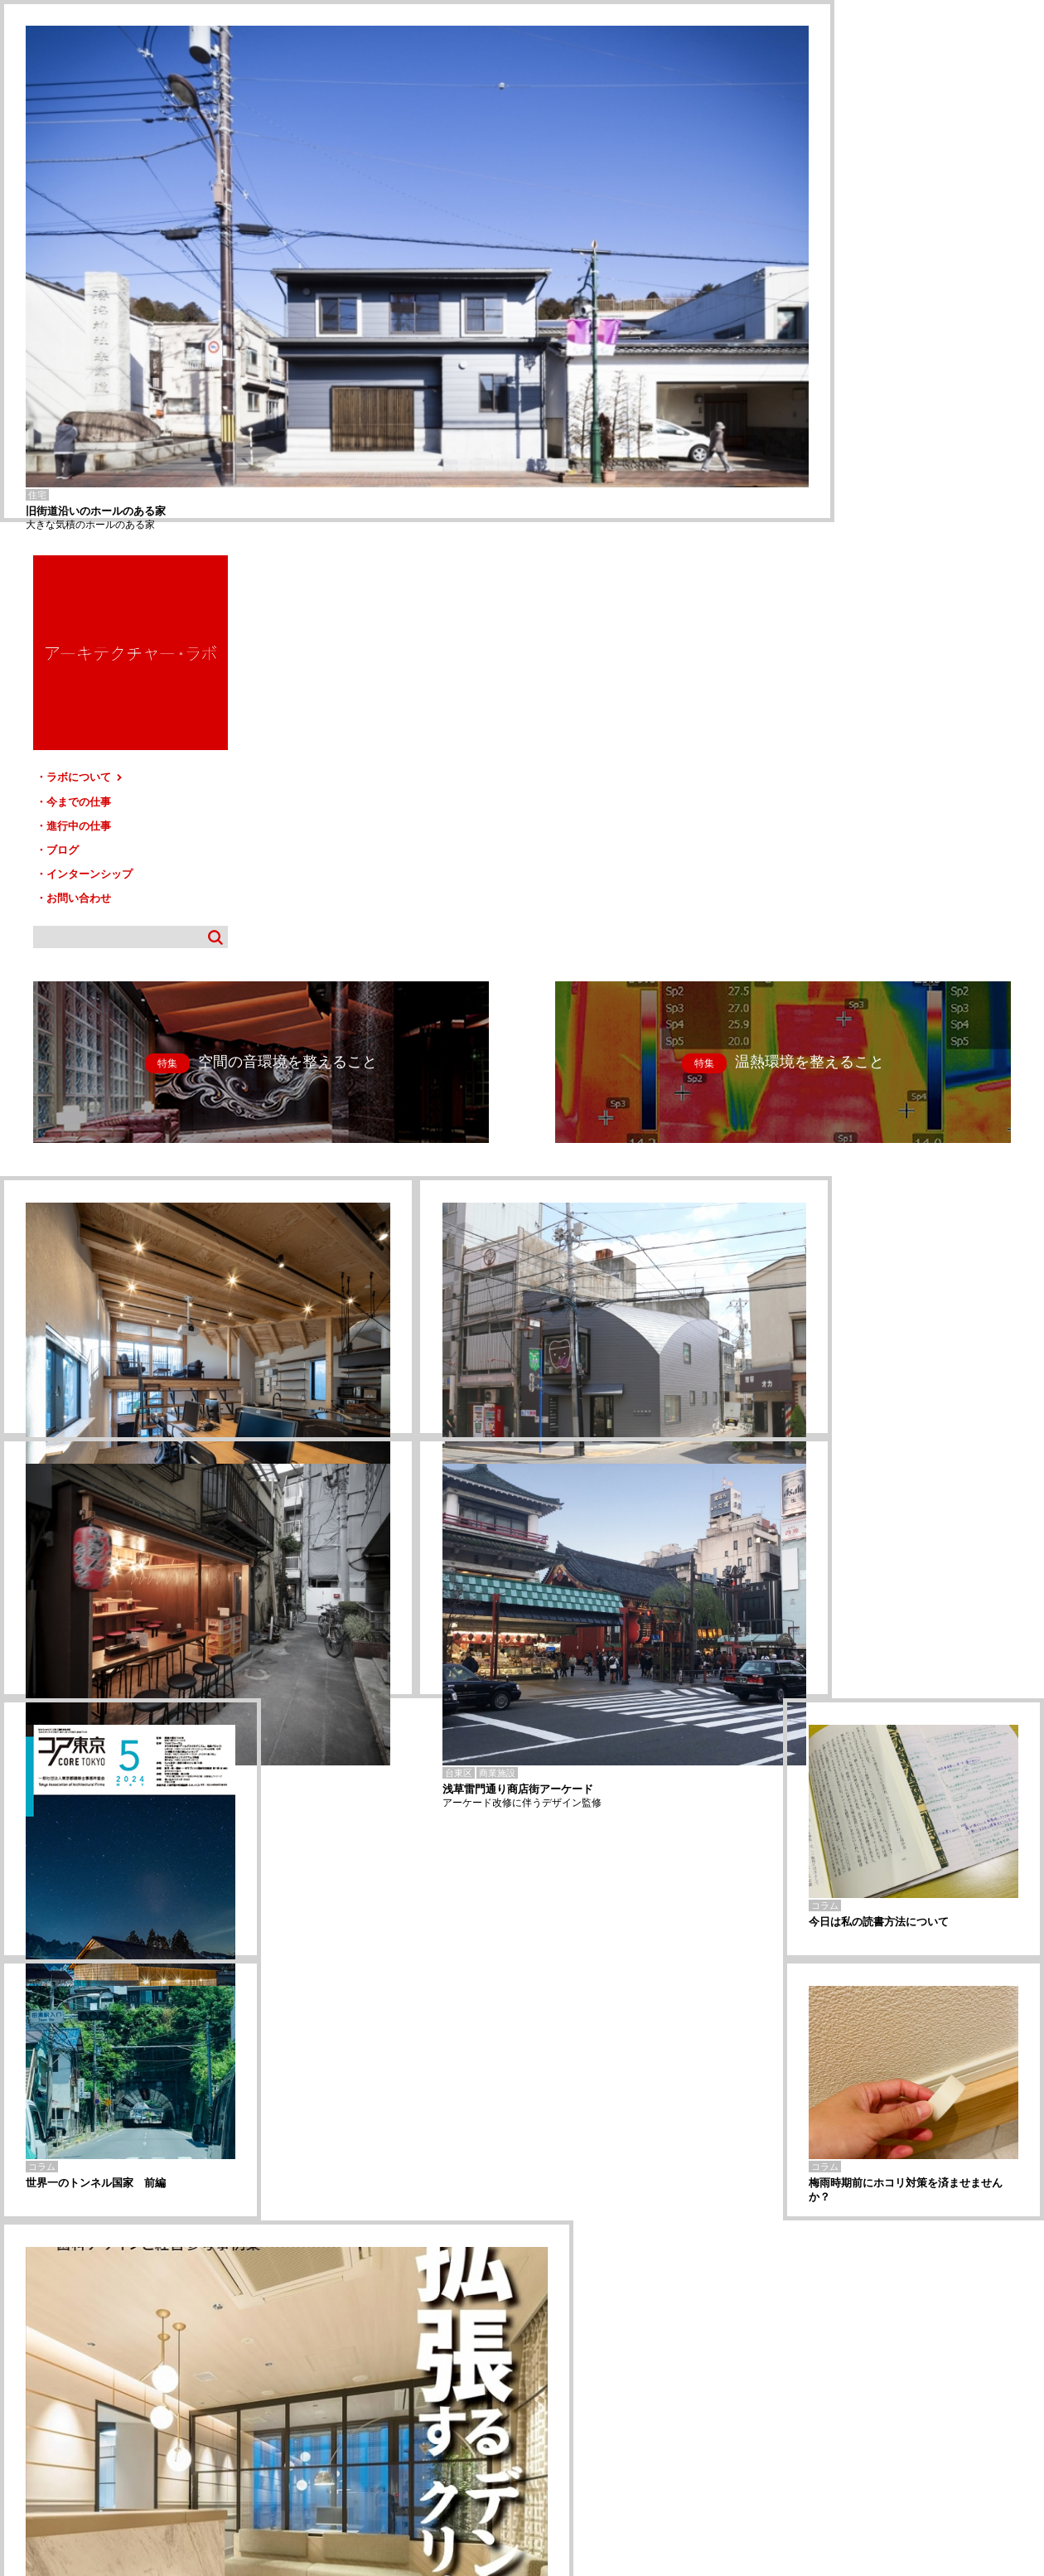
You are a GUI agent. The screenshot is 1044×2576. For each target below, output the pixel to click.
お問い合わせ (861, 373)
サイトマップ (527, 2401)
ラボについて (867, 255)
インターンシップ (872, 349)
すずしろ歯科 (25, 2322)
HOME (24, 2401)
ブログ (845, 326)
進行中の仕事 (861, 302)
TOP (1025, 2395)
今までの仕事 (861, 279)
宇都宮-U (17, 2333)
